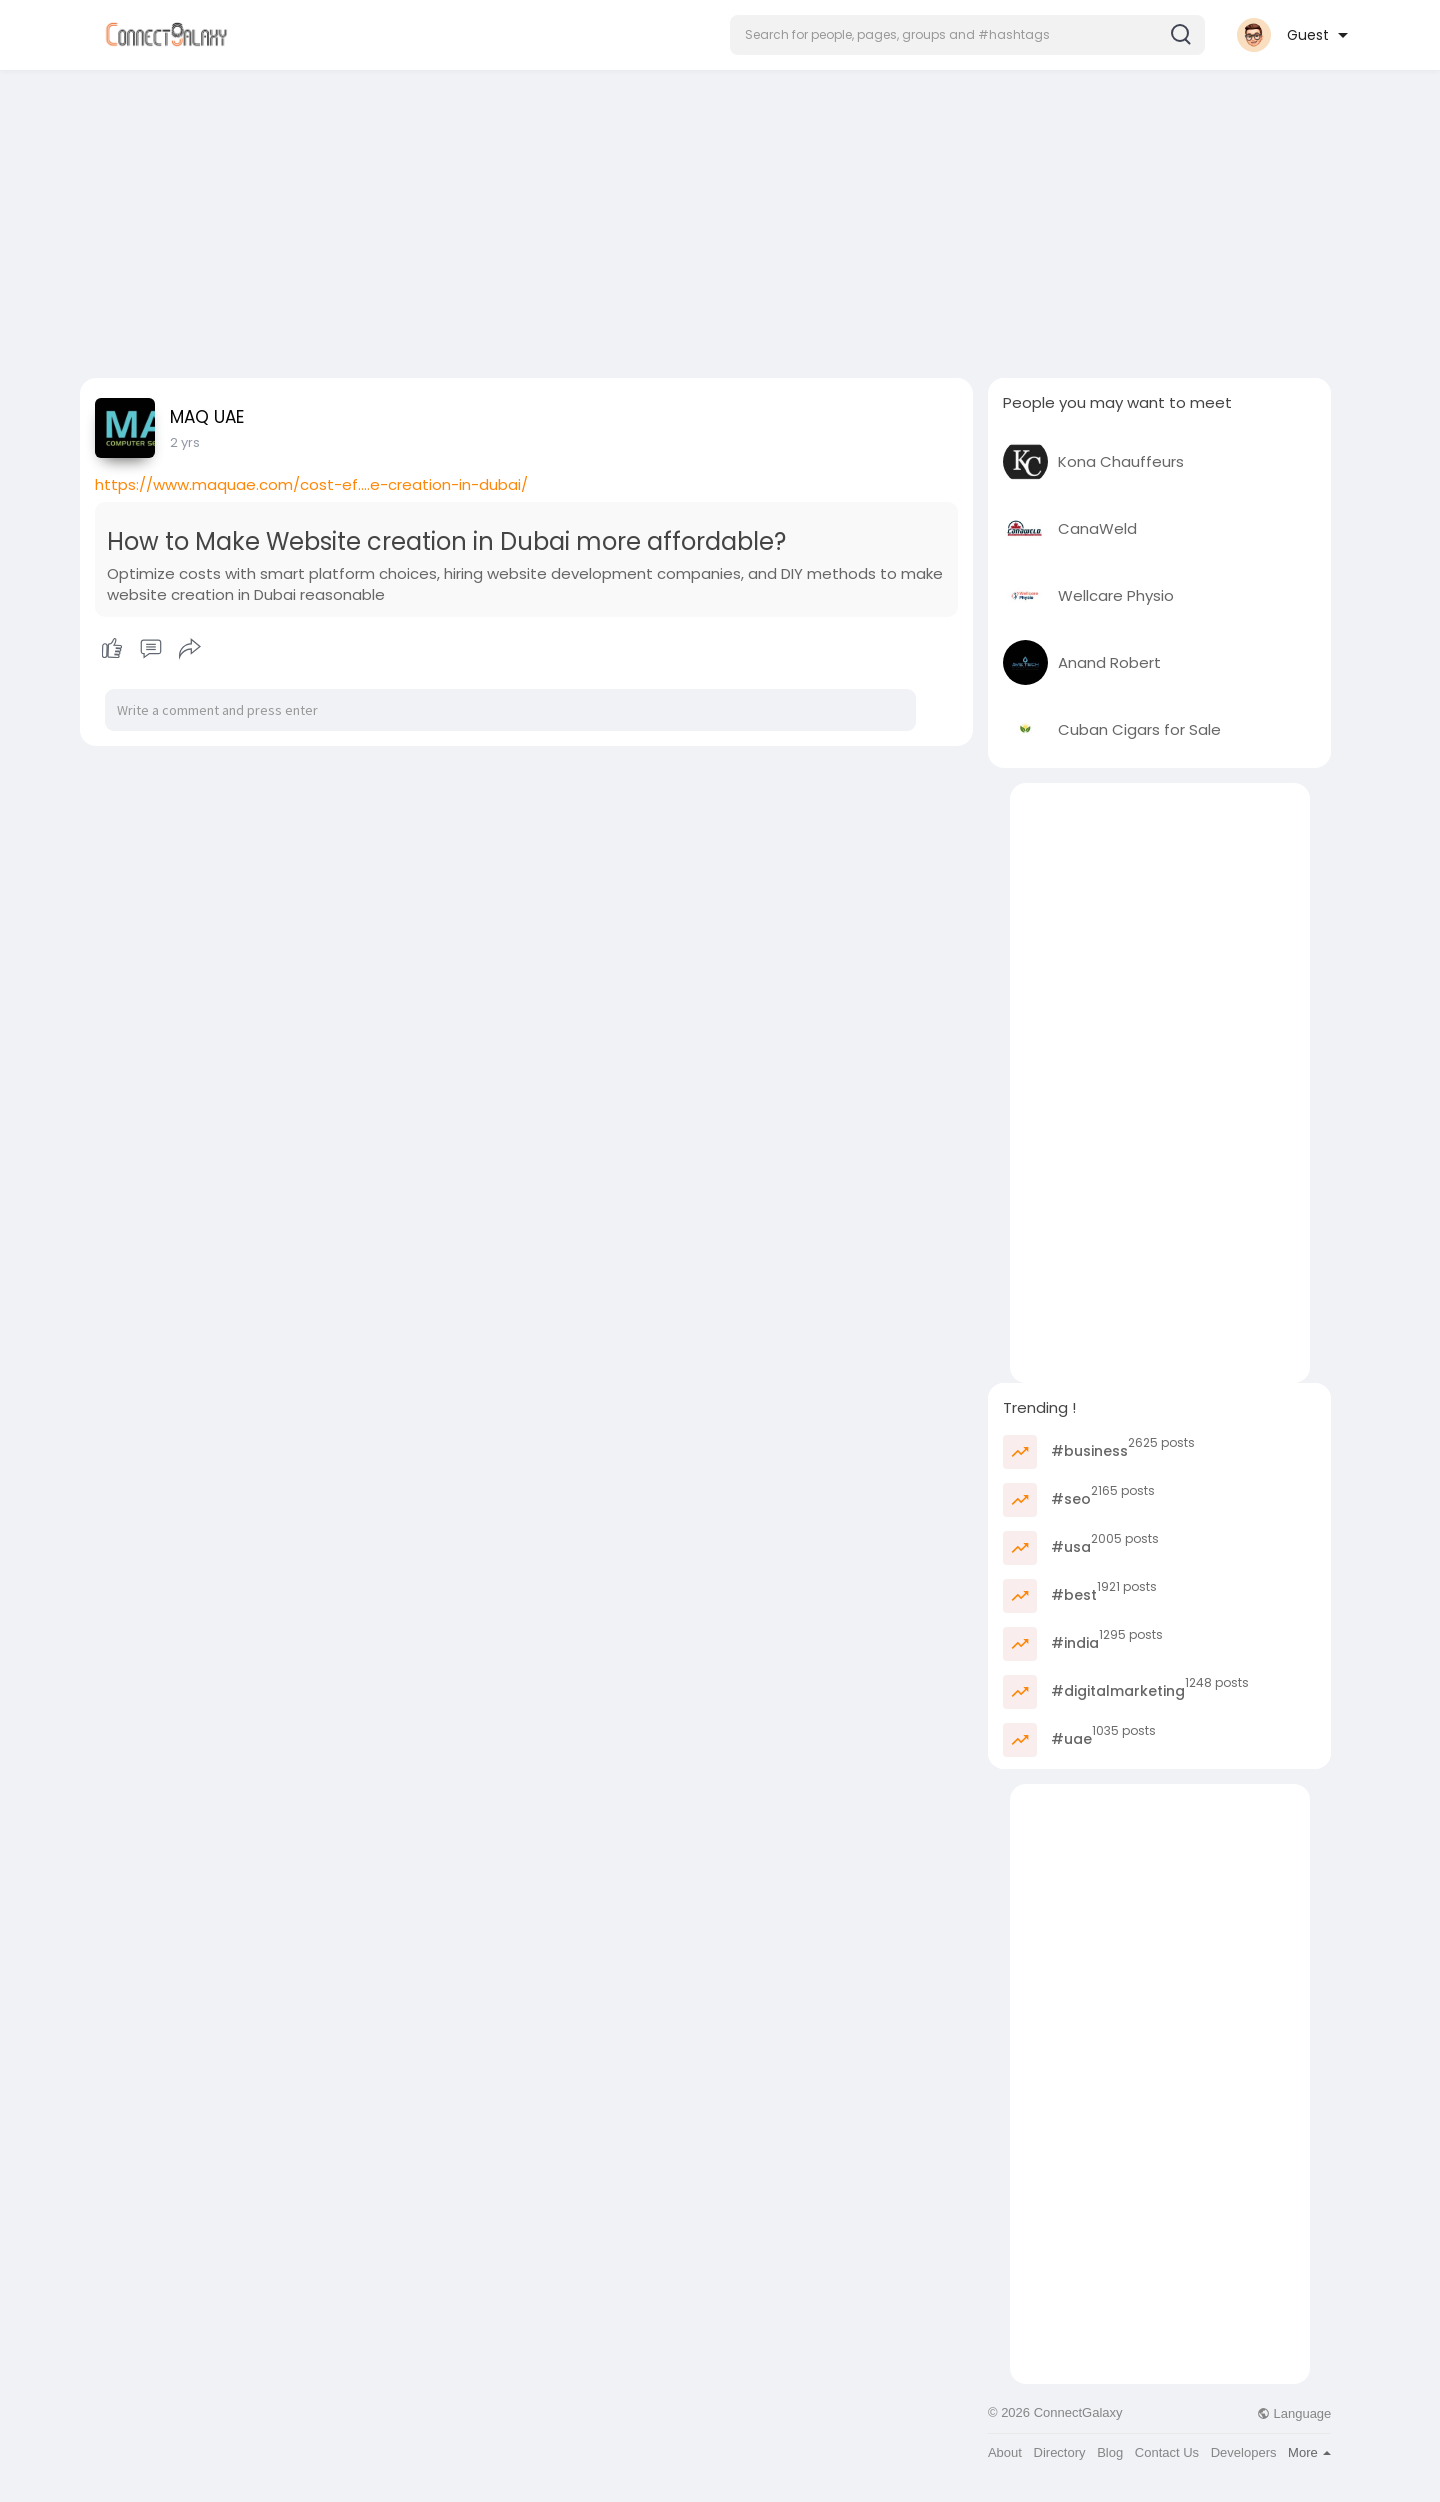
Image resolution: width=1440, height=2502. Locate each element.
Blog (1110, 2452)
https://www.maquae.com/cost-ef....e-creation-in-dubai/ (311, 484)
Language (1294, 2413)
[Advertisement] (720, 218)
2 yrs (185, 442)
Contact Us (1167, 2452)
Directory (1060, 2452)
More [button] (1309, 2452)
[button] (967, 35)
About (1005, 2452)
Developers (1244, 2452)
